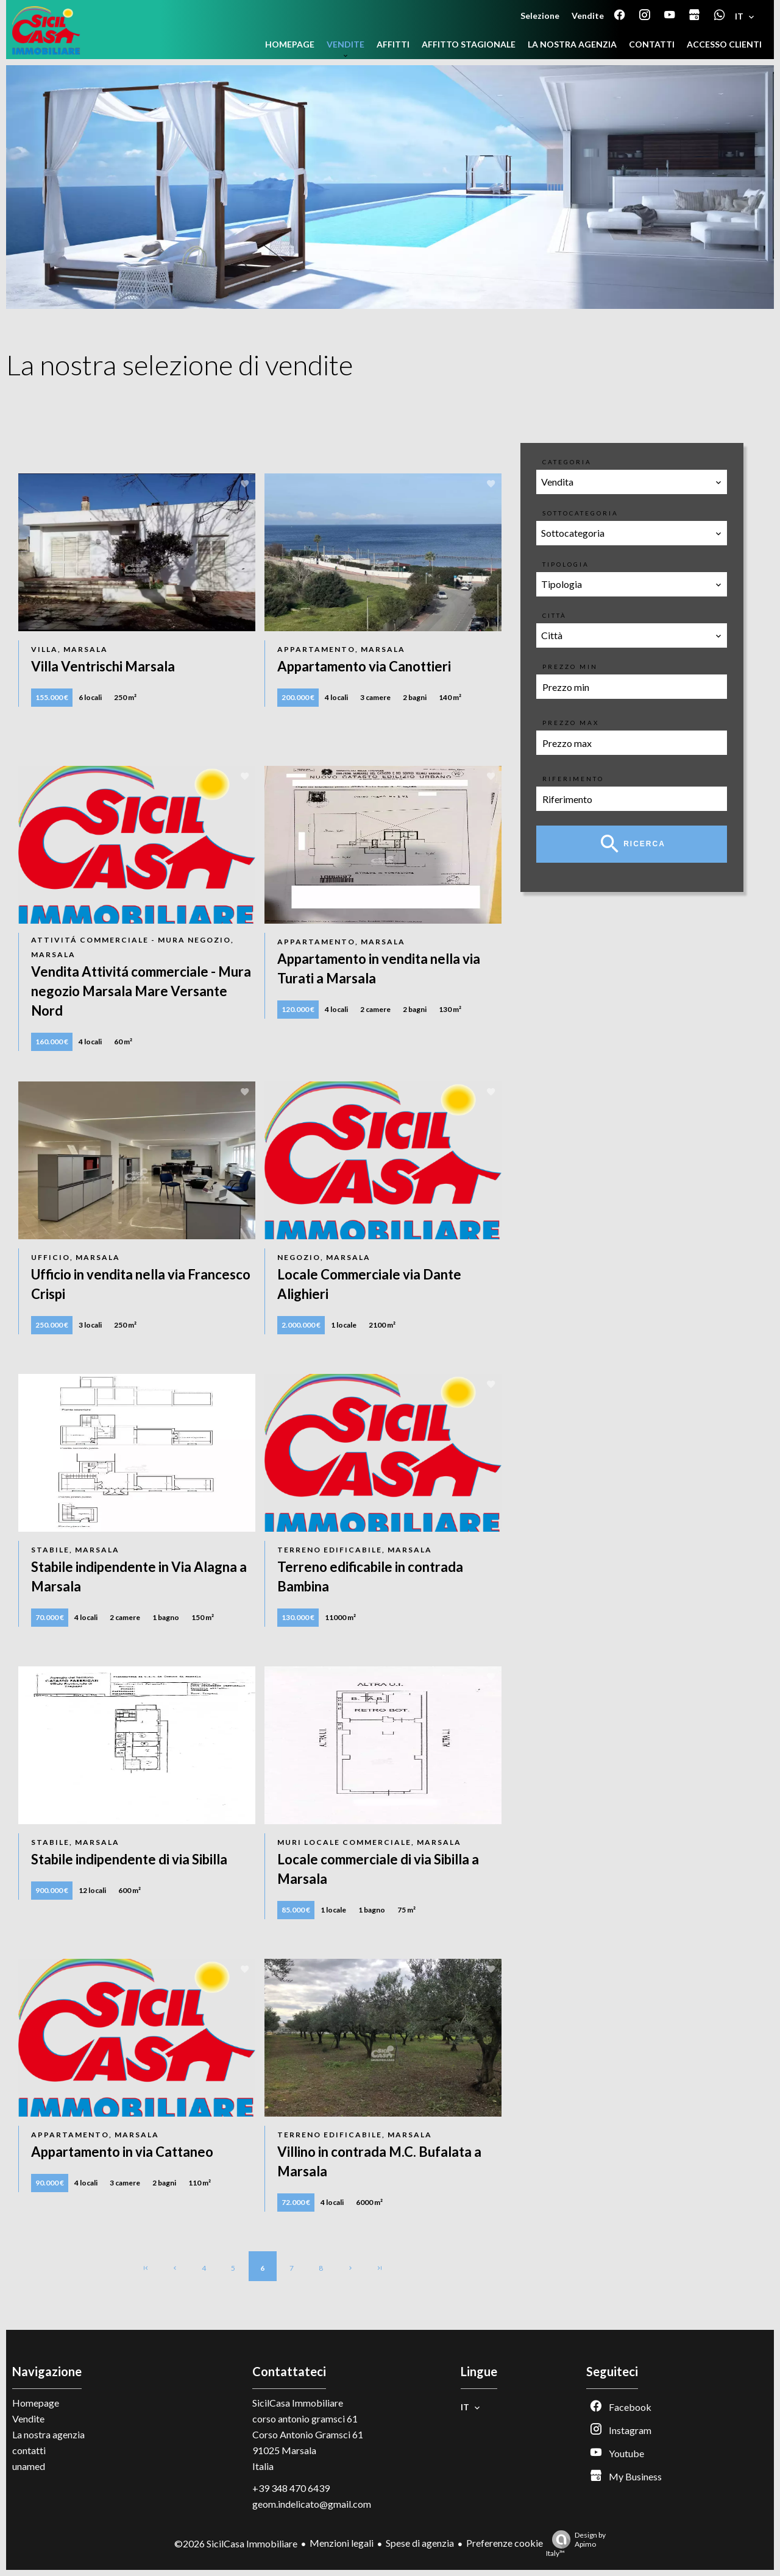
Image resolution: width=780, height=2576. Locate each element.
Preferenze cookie (504, 2543)
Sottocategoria (580, 513)
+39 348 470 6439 (291, 2488)
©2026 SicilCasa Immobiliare (235, 2543)
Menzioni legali (342, 2543)
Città (554, 615)
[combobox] (632, 482)
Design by (576, 2544)
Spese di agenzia (420, 2543)
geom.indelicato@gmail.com (311, 2504)
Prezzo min (570, 666)
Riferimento (573, 778)
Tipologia (565, 564)
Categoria (567, 461)
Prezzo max (570, 722)
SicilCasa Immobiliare (297, 2402)
